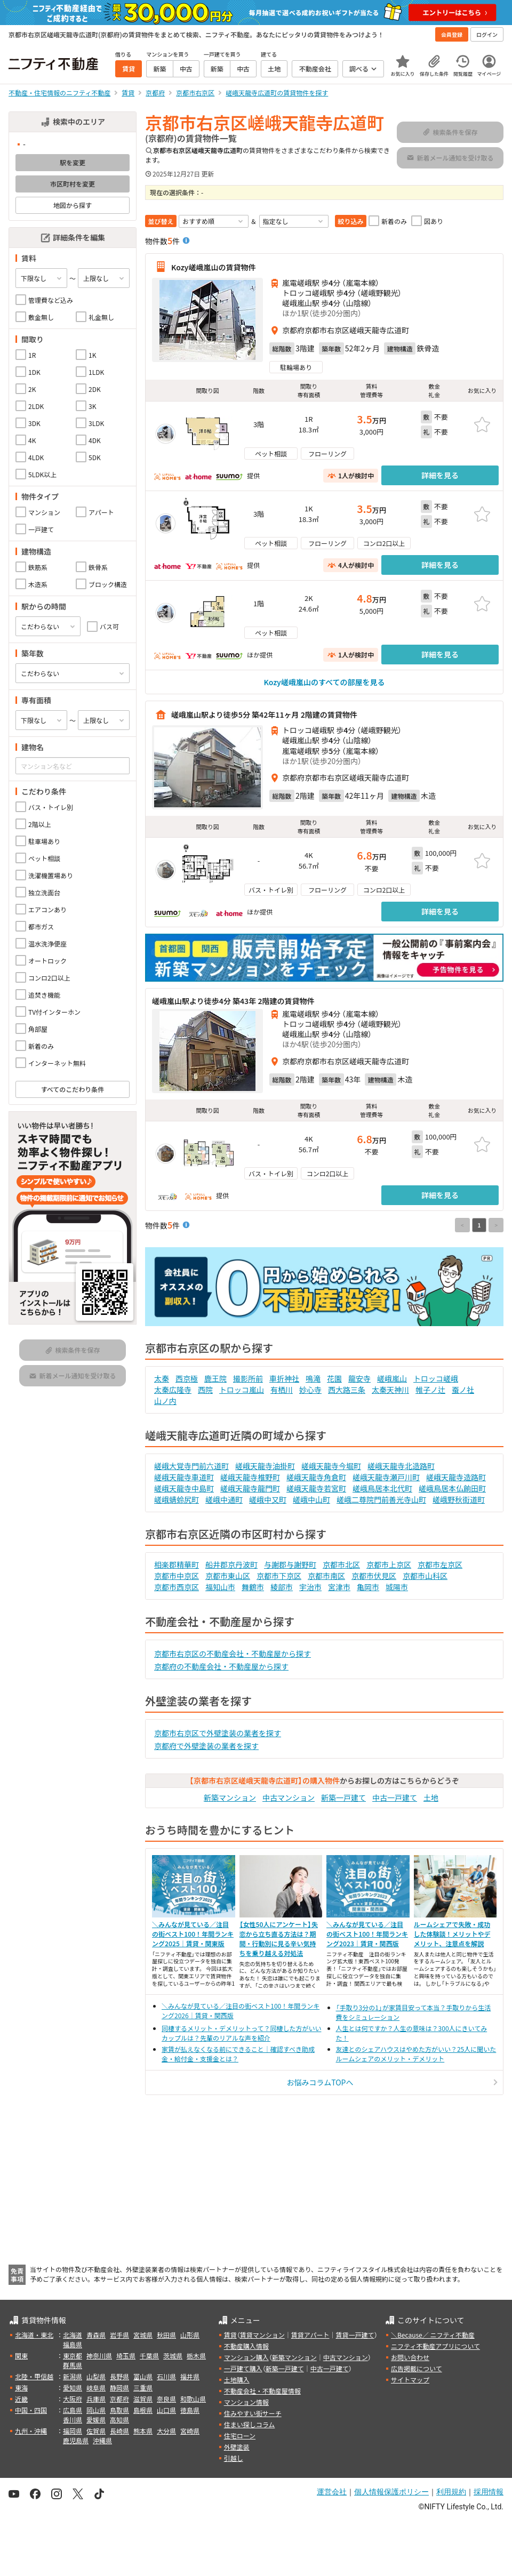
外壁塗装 (237, 2446)
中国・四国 (31, 2409)
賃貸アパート (310, 2334)
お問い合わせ (410, 2357)
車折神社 (284, 1378)
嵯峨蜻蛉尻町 (176, 1499)
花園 (334, 1378)
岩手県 (119, 2334)
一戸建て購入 (243, 2368)
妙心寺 (310, 1389)
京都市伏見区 (373, 1575)
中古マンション (288, 1797)
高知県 (119, 2419)
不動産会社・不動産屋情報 (262, 2390)
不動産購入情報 (246, 2345)
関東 (21, 2355)
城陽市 (397, 1587)
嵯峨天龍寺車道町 (184, 1477)
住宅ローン (239, 2435)
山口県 (166, 2409)
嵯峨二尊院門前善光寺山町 (381, 1499)
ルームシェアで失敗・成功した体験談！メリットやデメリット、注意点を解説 (452, 1934)
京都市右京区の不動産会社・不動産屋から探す (232, 1653)
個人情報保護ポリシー (391, 2491)
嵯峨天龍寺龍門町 (250, 1488)
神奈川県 (99, 2355)
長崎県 (119, 2430)
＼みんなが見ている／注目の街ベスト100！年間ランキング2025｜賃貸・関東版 (193, 1934)
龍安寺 (359, 1378)
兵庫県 (96, 2398)
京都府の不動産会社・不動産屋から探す (221, 1666)
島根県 (143, 2409)
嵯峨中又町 (267, 1499)
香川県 (72, 2419)
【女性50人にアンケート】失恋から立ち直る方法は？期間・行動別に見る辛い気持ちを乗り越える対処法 (278, 1938)
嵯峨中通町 (224, 1499)
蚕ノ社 (463, 1389)
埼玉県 (125, 2355)
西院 (205, 1389)
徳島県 (189, 2409)
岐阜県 (96, 2387)
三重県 (143, 2387)
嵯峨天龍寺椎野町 (250, 1477)
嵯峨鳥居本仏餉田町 (452, 1488)
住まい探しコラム (249, 2424)
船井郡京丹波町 (231, 1564)
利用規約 (451, 2491)
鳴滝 (313, 1378)
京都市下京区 (279, 1575)
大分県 (166, 2430)
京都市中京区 (176, 1575)
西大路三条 (346, 1389)
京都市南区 (326, 1575)
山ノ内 (165, 1400)
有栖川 (281, 1389)
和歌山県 (193, 2398)
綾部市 (281, 1587)
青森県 (96, 2334)
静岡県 (119, 2387)
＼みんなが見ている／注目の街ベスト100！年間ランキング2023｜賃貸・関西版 (367, 1934)
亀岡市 (368, 1587)
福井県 (189, 2376)
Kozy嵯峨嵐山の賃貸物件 (213, 266)
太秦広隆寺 (172, 1389)
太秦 (161, 1378)
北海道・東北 (34, 2334)
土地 (430, 1797)
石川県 (166, 2376)
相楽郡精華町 (176, 1564)
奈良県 (166, 2398)
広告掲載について (416, 2368)
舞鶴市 (253, 1587)
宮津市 (339, 1587)
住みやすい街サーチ (253, 2413)
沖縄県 (102, 2440)
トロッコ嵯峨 (435, 1378)
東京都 (72, 2355)
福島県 (72, 2344)
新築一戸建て (343, 1797)
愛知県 (72, 2387)
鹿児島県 (76, 2440)
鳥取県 (119, 2409)
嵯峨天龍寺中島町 (184, 1488)
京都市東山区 (227, 1575)
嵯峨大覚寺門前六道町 (191, 1465)
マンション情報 (246, 2401)
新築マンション (230, 1797)
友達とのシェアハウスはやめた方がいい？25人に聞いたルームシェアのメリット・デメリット (416, 2053)
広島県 (72, 2409)
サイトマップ (410, 2379)
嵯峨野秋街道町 (459, 1499)
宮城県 (143, 2334)
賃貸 (230, 2334)
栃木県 (196, 2355)
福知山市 (220, 1587)
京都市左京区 (440, 1564)
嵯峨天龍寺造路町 (456, 1477)
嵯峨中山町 (311, 1499)
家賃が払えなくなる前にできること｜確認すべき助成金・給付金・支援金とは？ (238, 2053)
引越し (233, 2457)
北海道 (72, 2334)
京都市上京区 (388, 1564)
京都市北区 (341, 1564)
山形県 (189, 2334)
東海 (21, 2387)
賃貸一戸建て (354, 2334)
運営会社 (332, 2491)
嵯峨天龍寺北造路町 (401, 1465)
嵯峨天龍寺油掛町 (265, 1465)
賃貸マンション (262, 2334)
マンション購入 (246, 2357)
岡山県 (96, 2409)
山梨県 (96, 2376)
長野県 (119, 2376)
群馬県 (72, 2365)
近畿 (21, 2398)
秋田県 (166, 2334)
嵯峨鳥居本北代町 (382, 1488)
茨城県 (172, 2355)
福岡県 (72, 2430)
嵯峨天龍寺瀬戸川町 (386, 1477)
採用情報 (488, 2491)
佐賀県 (96, 2430)
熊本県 (143, 2430)
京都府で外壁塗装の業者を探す (206, 1745)
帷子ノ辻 (430, 1389)
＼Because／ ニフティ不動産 (433, 2334)
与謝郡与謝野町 (290, 1564)
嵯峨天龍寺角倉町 (316, 1477)
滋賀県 (143, 2398)
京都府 (119, 2398)
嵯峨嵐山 (392, 1378)
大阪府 (72, 2398)
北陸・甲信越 (34, 2376)
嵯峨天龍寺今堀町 (331, 1465)
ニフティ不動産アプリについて (435, 2345)
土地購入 (237, 2379)
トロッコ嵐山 (241, 1389)
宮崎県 (189, 2430)
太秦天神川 (390, 1389)
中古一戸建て (394, 1797)
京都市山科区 (425, 1575)
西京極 (186, 1378)
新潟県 (72, 2376)
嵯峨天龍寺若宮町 (316, 1488)
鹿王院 (215, 1378)
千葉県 (149, 2355)
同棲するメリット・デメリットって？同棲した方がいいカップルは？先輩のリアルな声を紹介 (241, 2033)
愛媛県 (96, 2419)
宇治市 (310, 1587)
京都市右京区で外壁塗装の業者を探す (217, 1733)
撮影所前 (248, 1378)
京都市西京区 (176, 1587)
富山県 (143, 2376)
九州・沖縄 (31, 2430)
